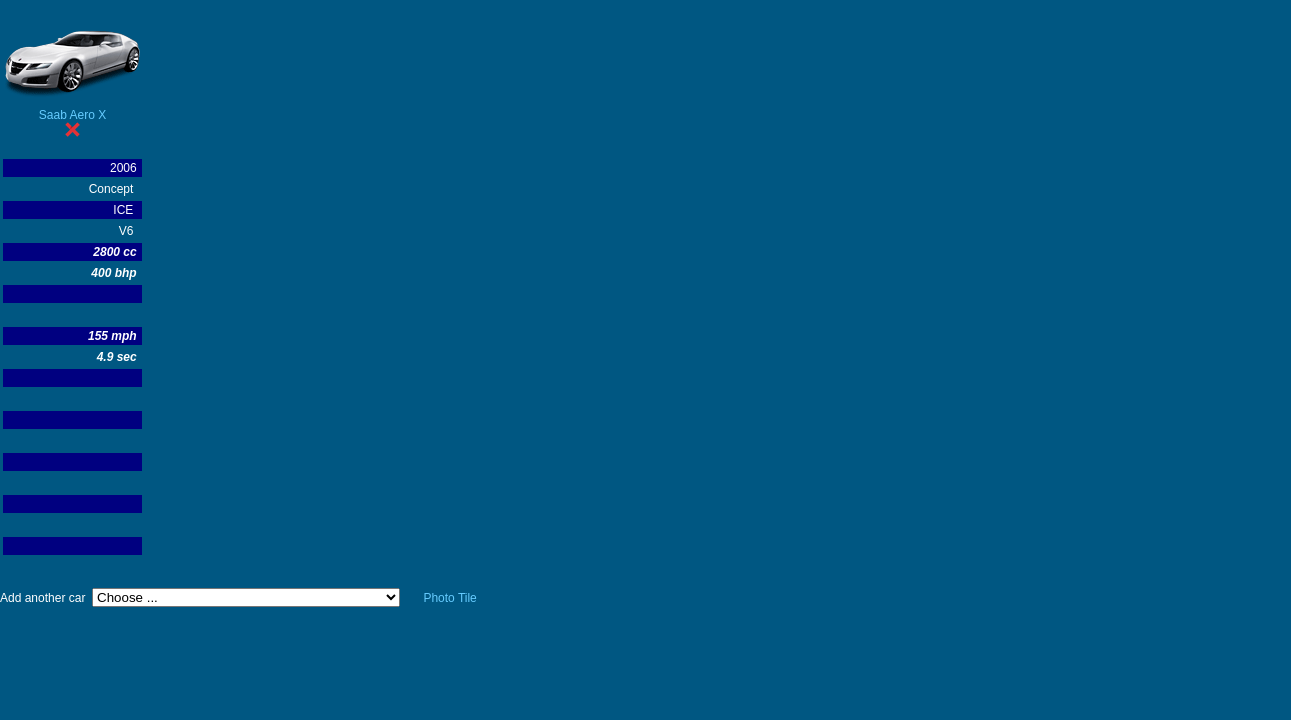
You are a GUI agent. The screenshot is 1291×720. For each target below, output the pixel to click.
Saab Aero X (72, 115)
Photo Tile (449, 598)
